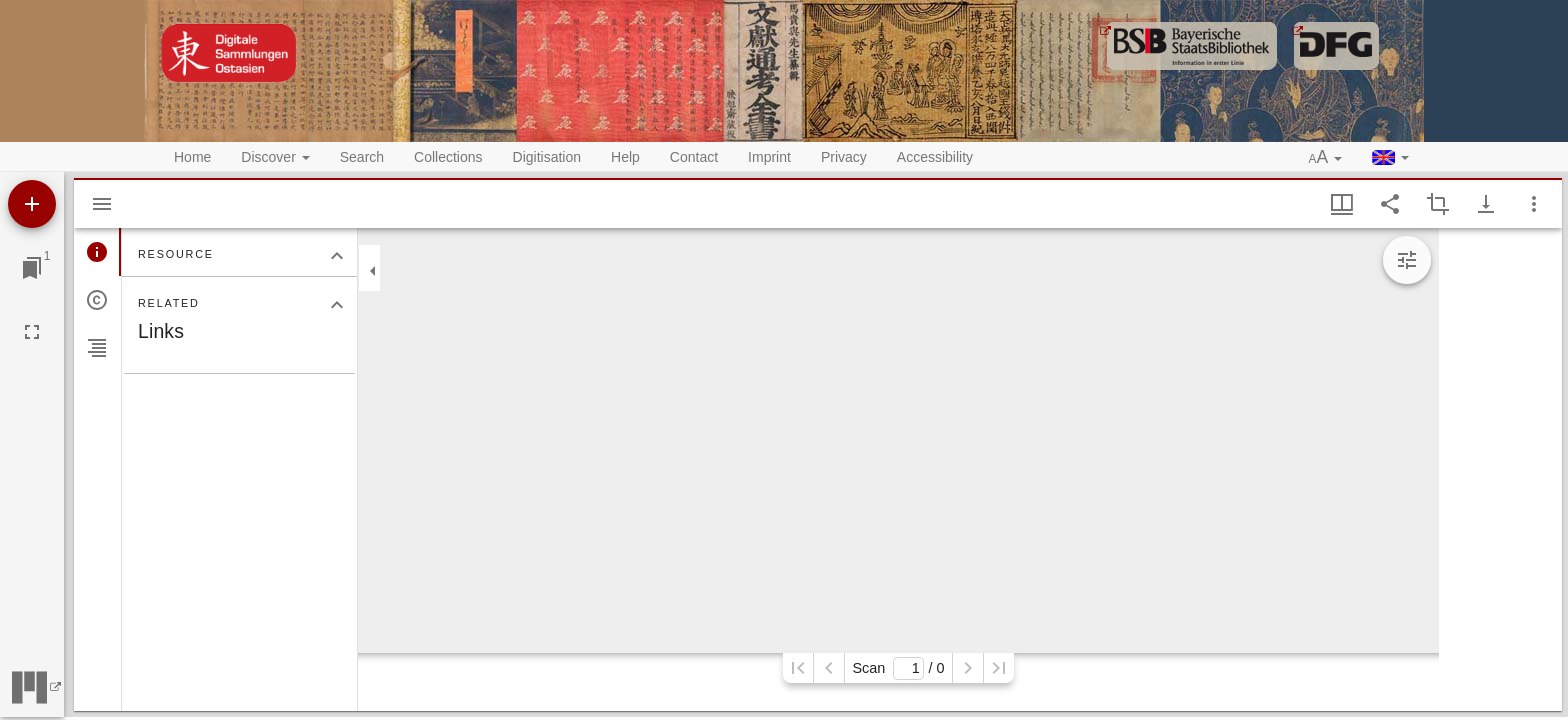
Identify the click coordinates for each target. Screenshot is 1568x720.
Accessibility (935, 157)
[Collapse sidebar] (373, 271)
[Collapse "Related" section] (337, 305)
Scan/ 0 (898, 668)
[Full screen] (32, 332)
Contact (694, 157)
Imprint (769, 157)
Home (192, 157)
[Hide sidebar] (102, 204)
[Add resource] (32, 204)
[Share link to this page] (1390, 204)
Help (625, 157)
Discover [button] (275, 157)
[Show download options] (1486, 204)
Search (362, 157)
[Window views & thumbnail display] (1342, 204)
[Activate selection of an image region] (1438, 204)
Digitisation (547, 157)
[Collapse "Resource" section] (337, 256)
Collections (448, 157)
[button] (1326, 158)
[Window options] (1534, 204)
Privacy (844, 157)
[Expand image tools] (1407, 260)
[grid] (1500, 469)
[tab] (97, 252)
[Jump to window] (32, 268)
